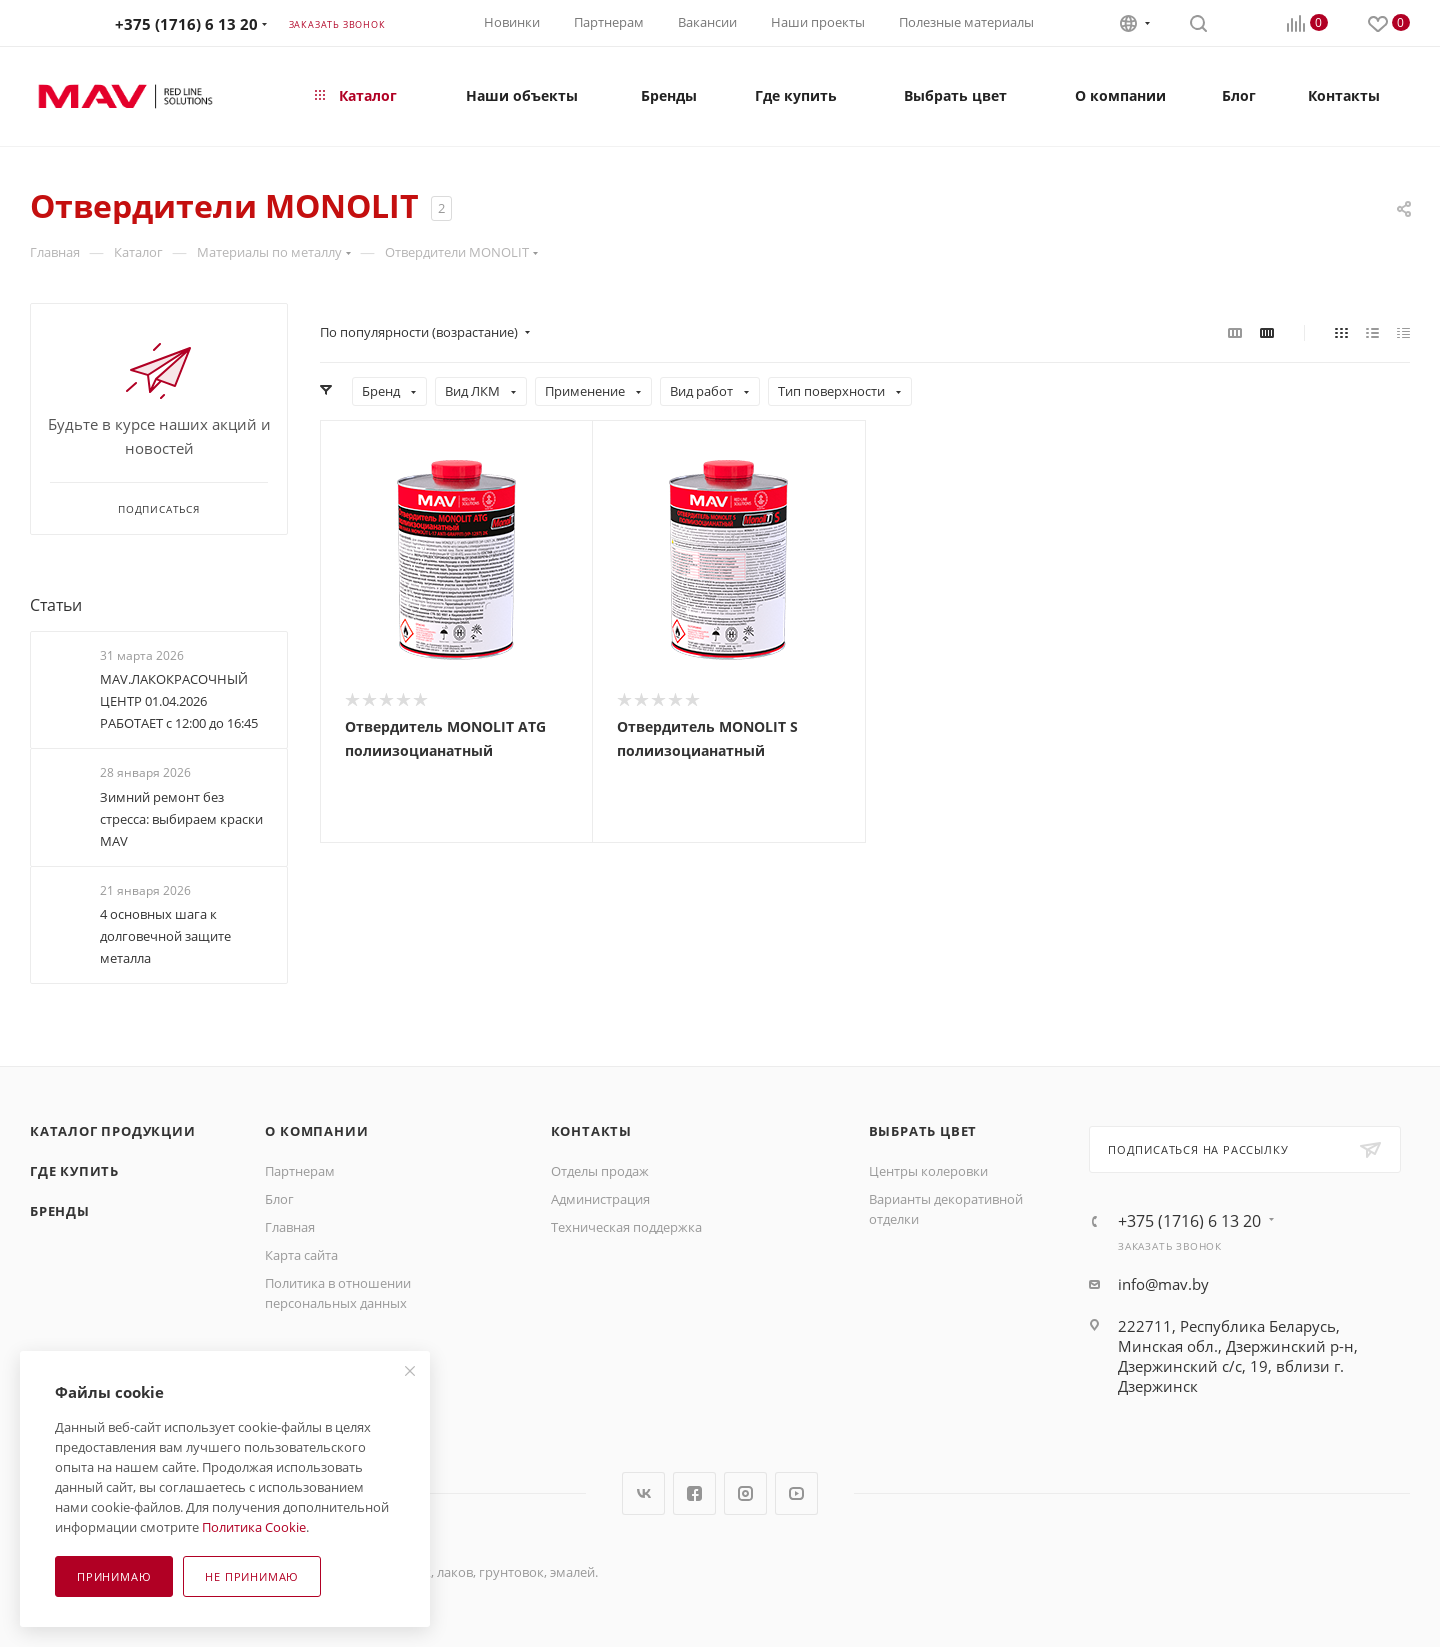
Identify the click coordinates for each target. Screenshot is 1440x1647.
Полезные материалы (966, 22)
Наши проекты (818, 22)
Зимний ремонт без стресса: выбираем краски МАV (181, 819)
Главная (290, 1227)
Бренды (60, 1211)
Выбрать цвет (923, 1131)
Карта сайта (301, 1255)
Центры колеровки (928, 1171)
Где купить (74, 1171)
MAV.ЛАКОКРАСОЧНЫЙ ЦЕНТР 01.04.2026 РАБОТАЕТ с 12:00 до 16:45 (179, 701)
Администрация (600, 1199)
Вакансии (707, 22)
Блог (279, 1199)
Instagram (745, 1493)
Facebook (694, 1493)
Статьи (56, 605)
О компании (316, 1131)
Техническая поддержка (626, 1227)
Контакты (591, 1131)
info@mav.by (1163, 1284)
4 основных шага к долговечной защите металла (165, 936)
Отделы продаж (600, 1171)
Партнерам (609, 22)
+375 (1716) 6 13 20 (186, 24)
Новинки (512, 22)
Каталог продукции (113, 1131)
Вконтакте (643, 1493)
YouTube (796, 1493)
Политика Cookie (254, 1527)
